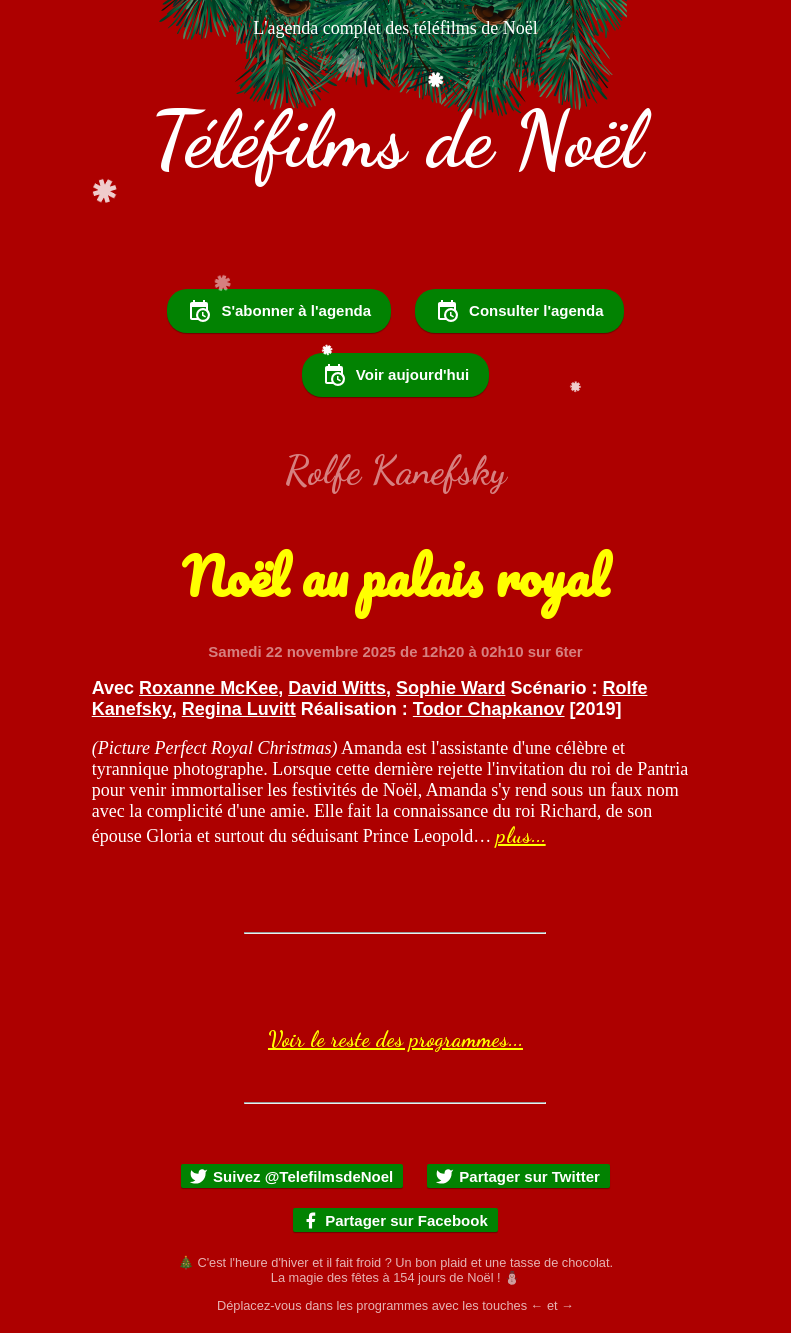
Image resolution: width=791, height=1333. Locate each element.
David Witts (337, 688)
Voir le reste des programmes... (395, 1039)
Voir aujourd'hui (395, 375)
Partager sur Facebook (394, 1220)
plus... (521, 835)
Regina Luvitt (239, 709)
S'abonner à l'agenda (279, 311)
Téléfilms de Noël (396, 139)
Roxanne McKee (208, 688)
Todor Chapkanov (489, 709)
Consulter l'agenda (519, 311)
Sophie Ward (450, 688)
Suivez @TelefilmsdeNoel (291, 1176)
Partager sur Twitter (517, 1176)
